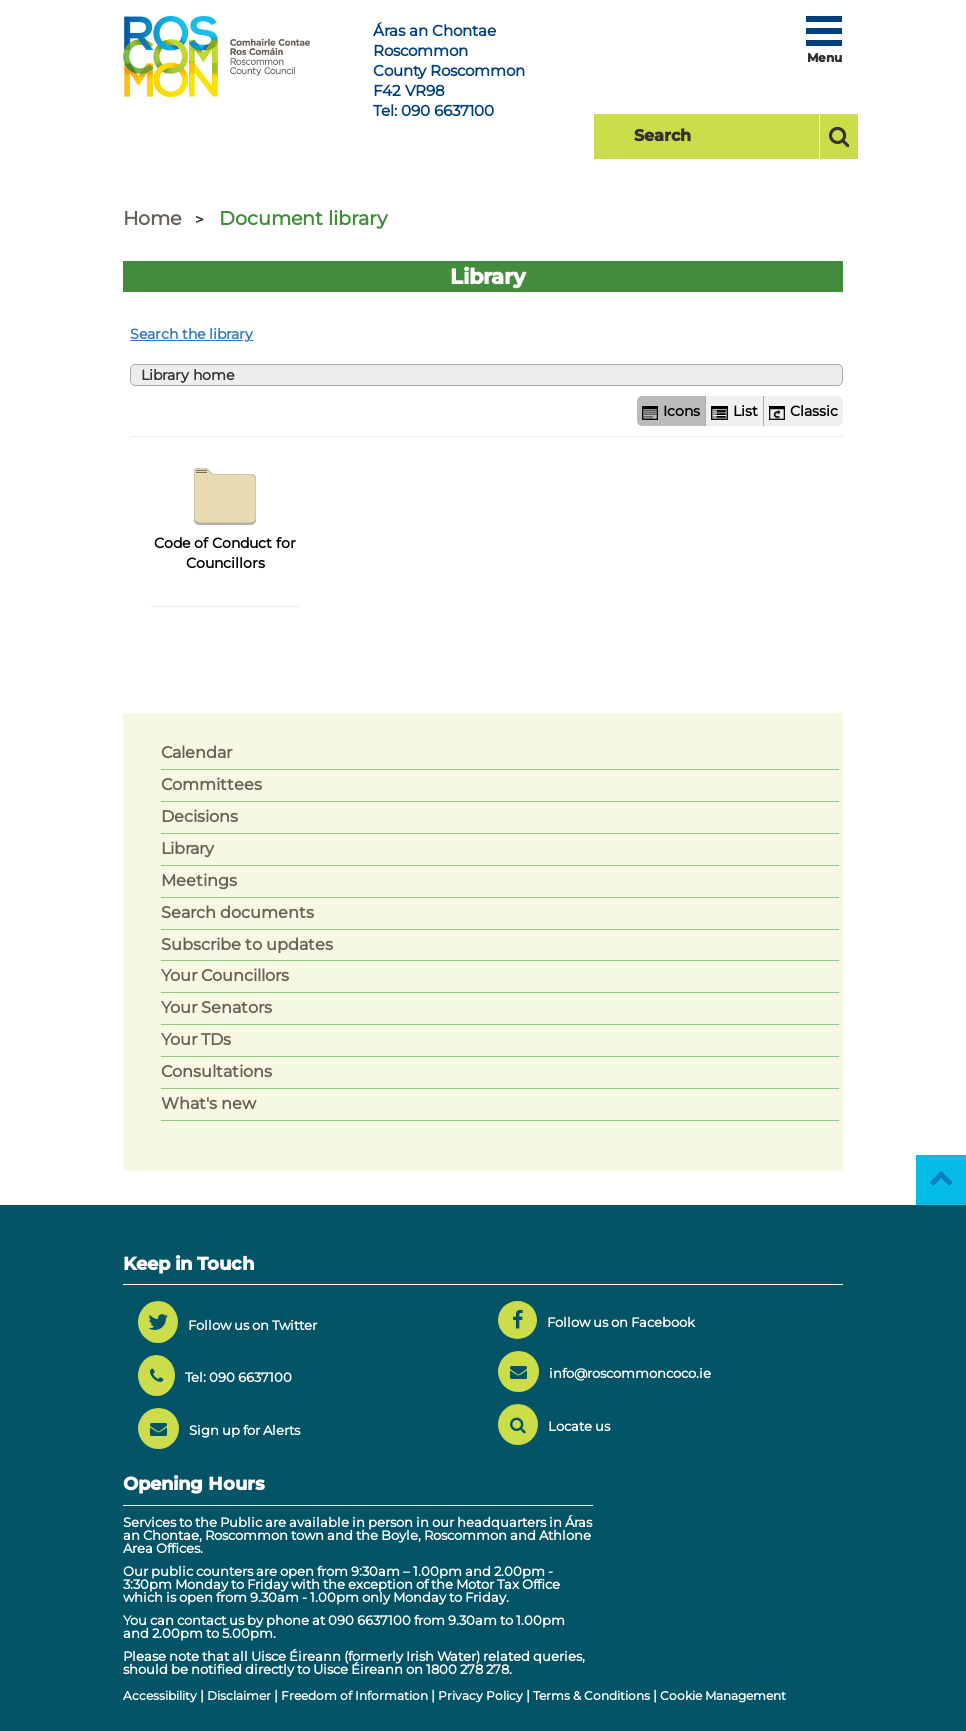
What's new (208, 1103)
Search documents (237, 912)
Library (187, 848)
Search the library (191, 334)
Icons (671, 411)
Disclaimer (239, 1695)
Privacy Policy (480, 1695)
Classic (803, 411)
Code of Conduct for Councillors (225, 514)
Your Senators (216, 1007)
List (734, 411)
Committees (211, 784)
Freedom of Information (354, 1695)
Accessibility (160, 1695)
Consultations (216, 1071)
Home (152, 218)
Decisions (199, 816)
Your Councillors (225, 975)
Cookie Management (723, 1695)
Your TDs (196, 1039)
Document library (303, 218)
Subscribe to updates (247, 944)
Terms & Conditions (591, 1695)
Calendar (196, 752)
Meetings (199, 880)
